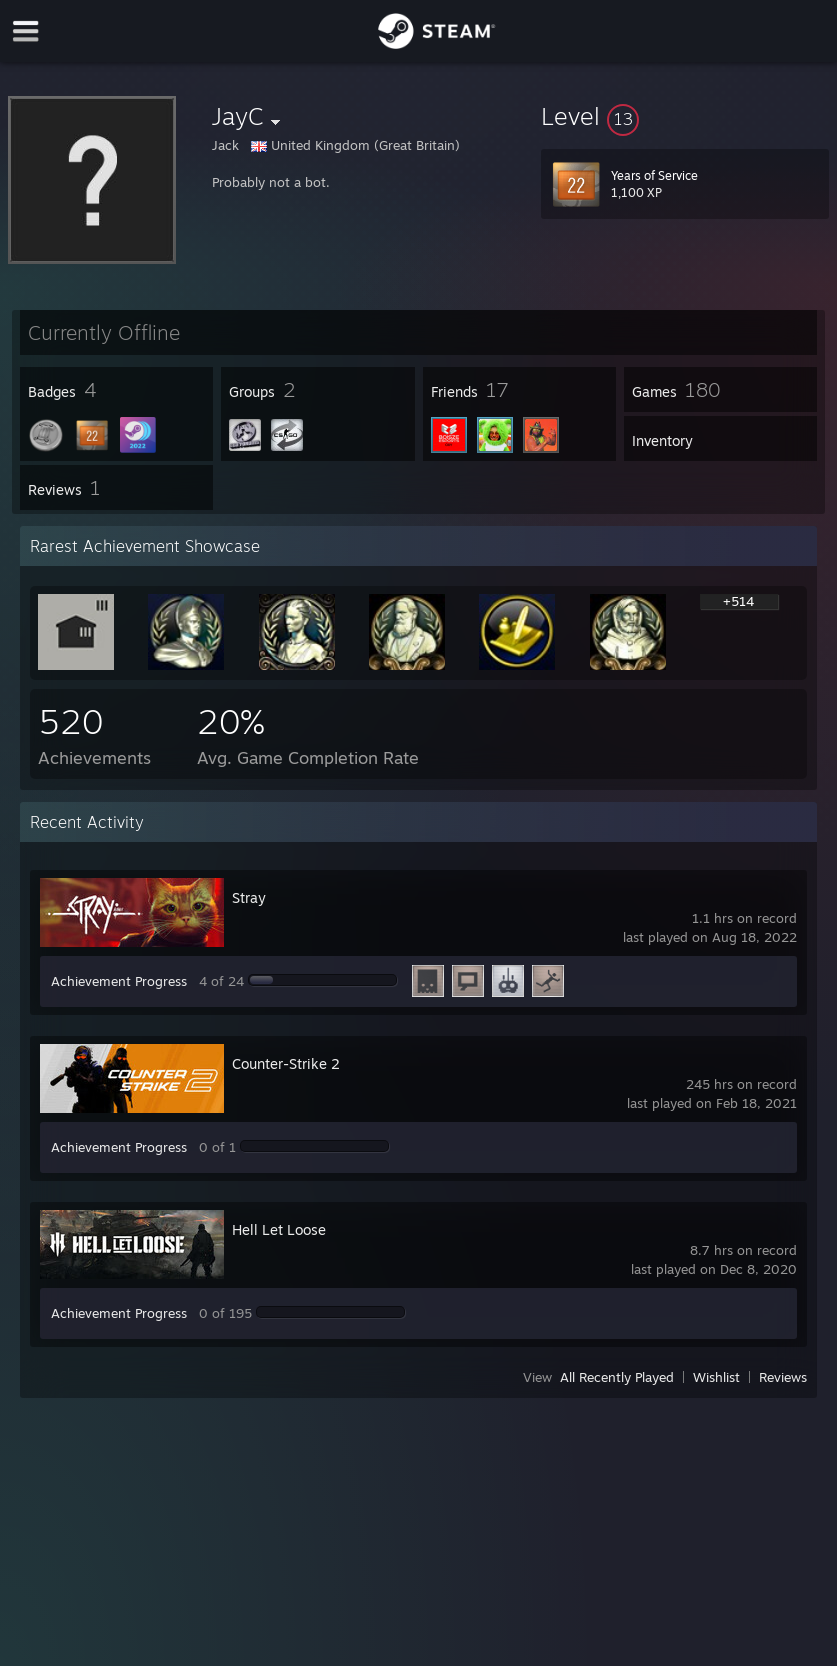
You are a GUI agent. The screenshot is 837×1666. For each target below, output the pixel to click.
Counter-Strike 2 (286, 1063)
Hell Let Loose (279, 1229)
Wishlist (716, 1377)
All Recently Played (617, 1377)
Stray (249, 897)
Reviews (783, 1377)
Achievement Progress (119, 981)
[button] (685, 116)
